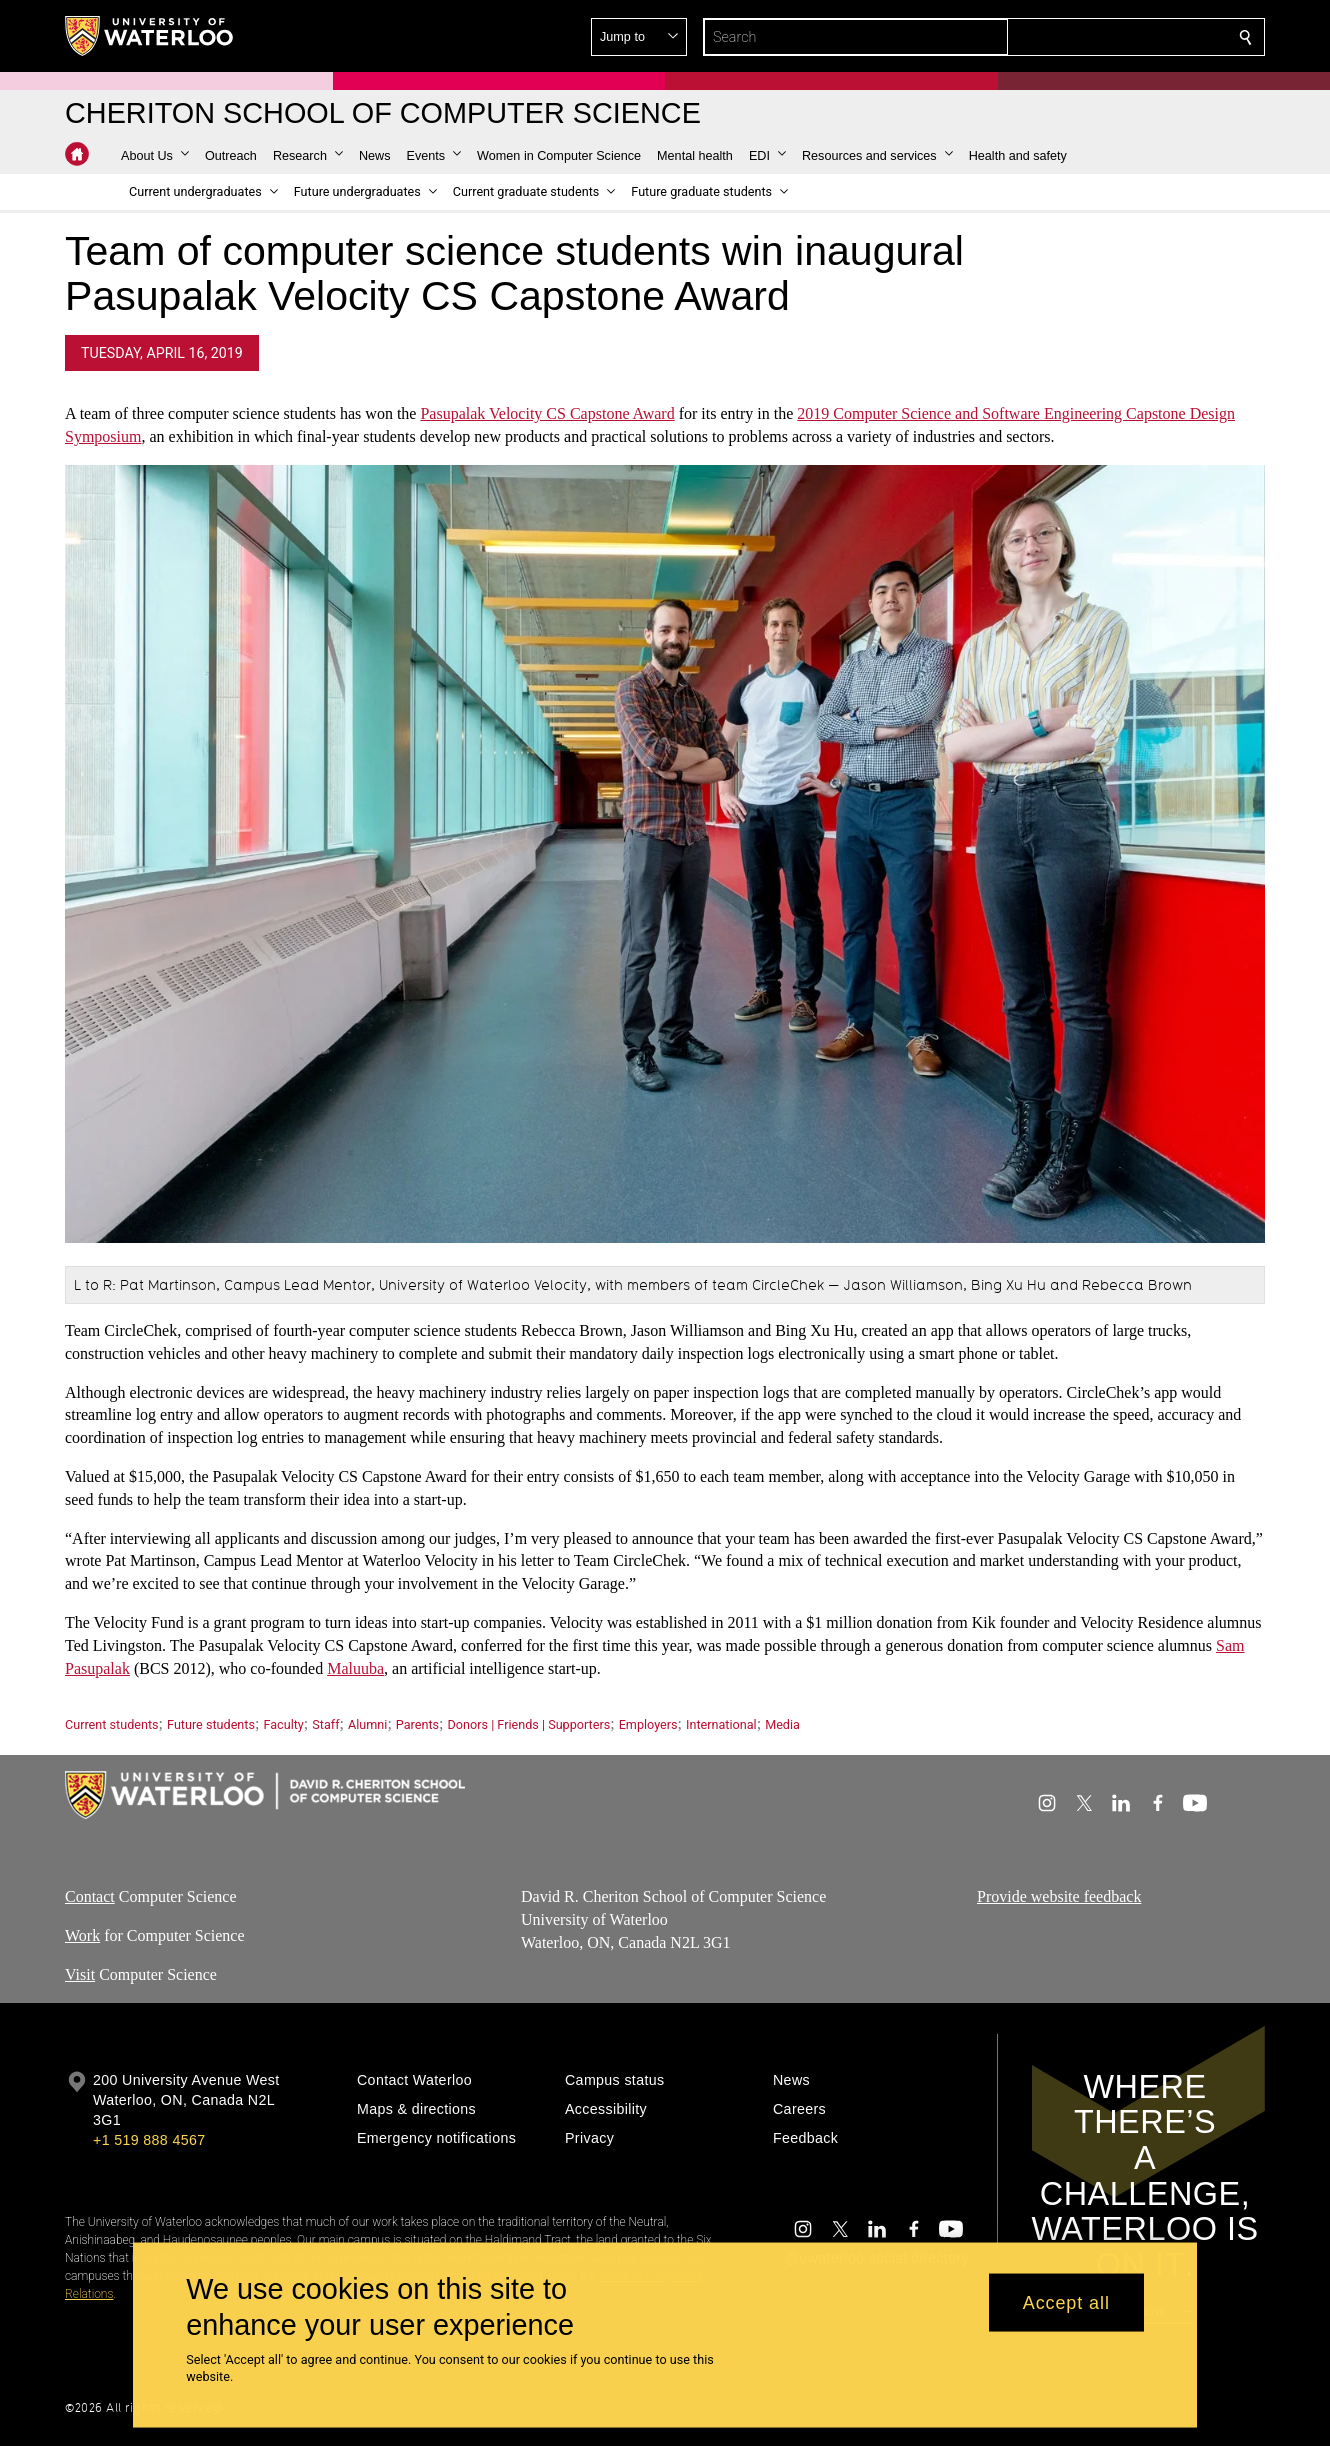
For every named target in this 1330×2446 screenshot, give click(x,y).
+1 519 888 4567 (149, 2140)
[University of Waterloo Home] (150, 36)
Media (782, 1724)
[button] (1101, 37)
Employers (648, 1724)
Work (82, 1935)
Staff (325, 1724)
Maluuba (355, 1668)
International (721, 1724)
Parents (417, 1724)
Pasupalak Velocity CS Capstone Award (547, 413)
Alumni (367, 1724)
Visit (80, 1974)
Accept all (1066, 2302)
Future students (211, 1724)
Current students (112, 1724)
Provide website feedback (1059, 1896)
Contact (90, 1896)
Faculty (283, 1724)
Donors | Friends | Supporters (529, 1724)
